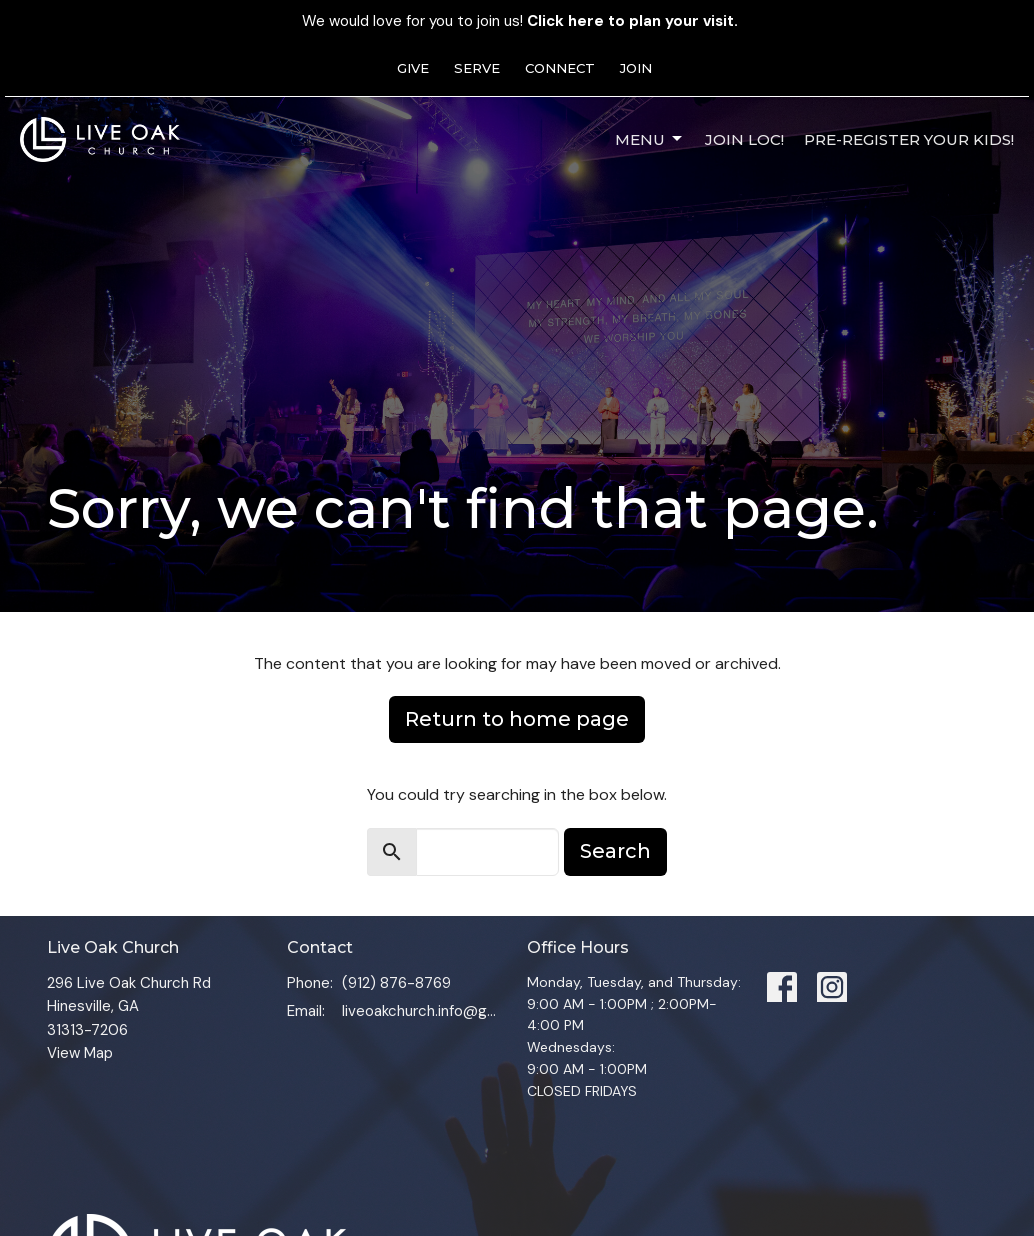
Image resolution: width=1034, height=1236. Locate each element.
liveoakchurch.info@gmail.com (424, 1011)
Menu (650, 139)
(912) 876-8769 (396, 983)
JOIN (636, 68)
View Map (80, 1053)
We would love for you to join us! (520, 21)
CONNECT (560, 68)
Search (615, 851)
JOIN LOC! (744, 139)
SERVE (477, 68)
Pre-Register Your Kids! (909, 139)
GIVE (413, 68)
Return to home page (517, 719)
